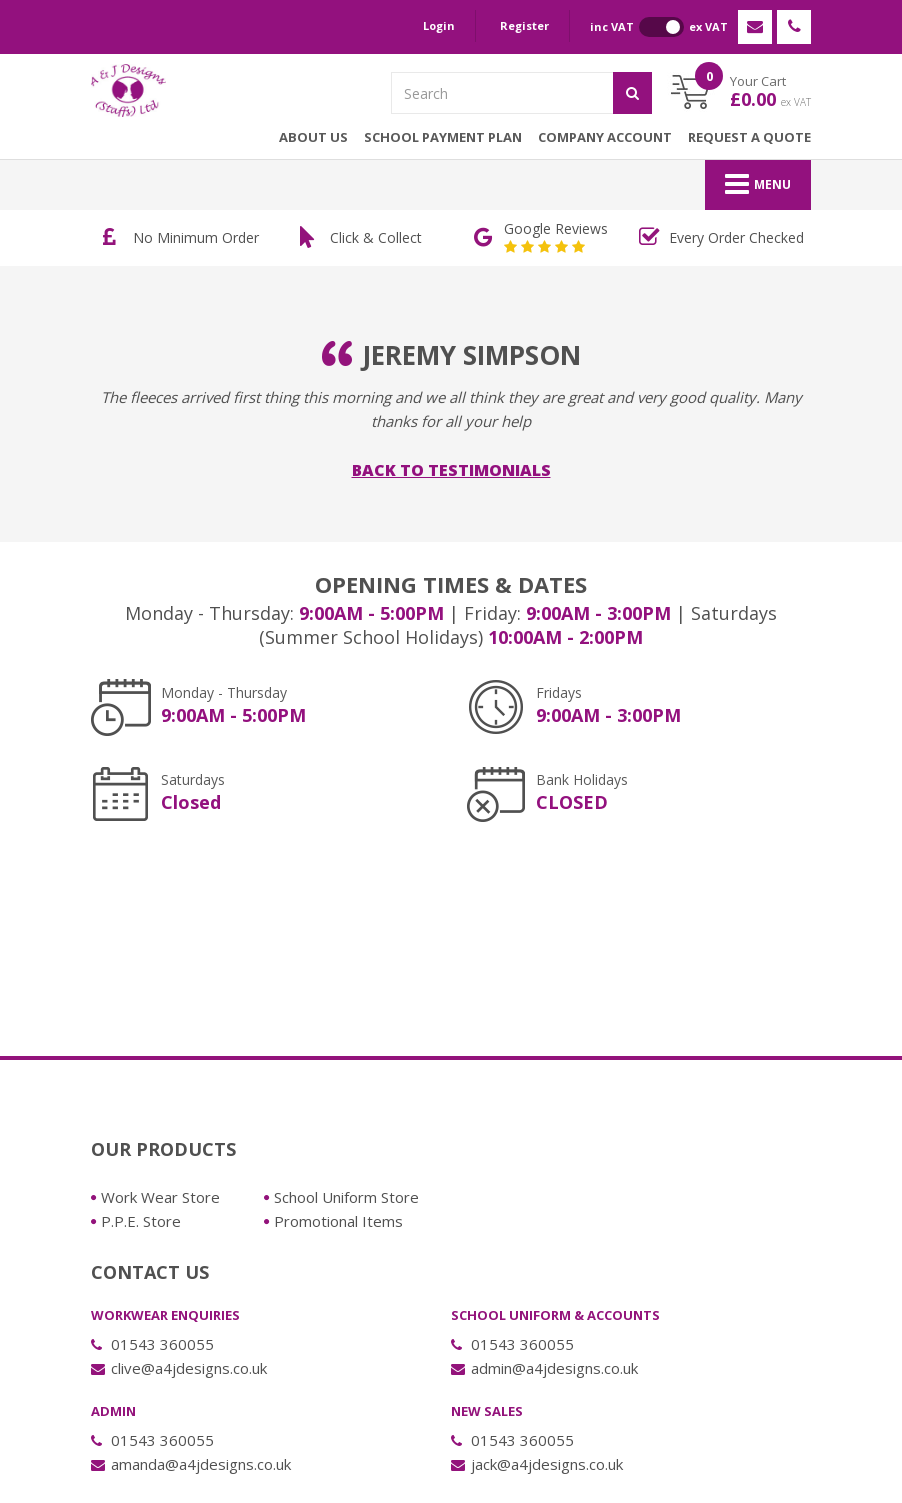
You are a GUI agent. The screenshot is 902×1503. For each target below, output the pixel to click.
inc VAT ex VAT (659, 27)
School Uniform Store (346, 1197)
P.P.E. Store (141, 1221)
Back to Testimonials (451, 470)
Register (524, 25)
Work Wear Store (160, 1197)
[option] (184, 238)
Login (439, 25)
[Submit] (632, 93)
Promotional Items (338, 1221)
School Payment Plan (443, 137)
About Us (313, 137)
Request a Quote (749, 137)
